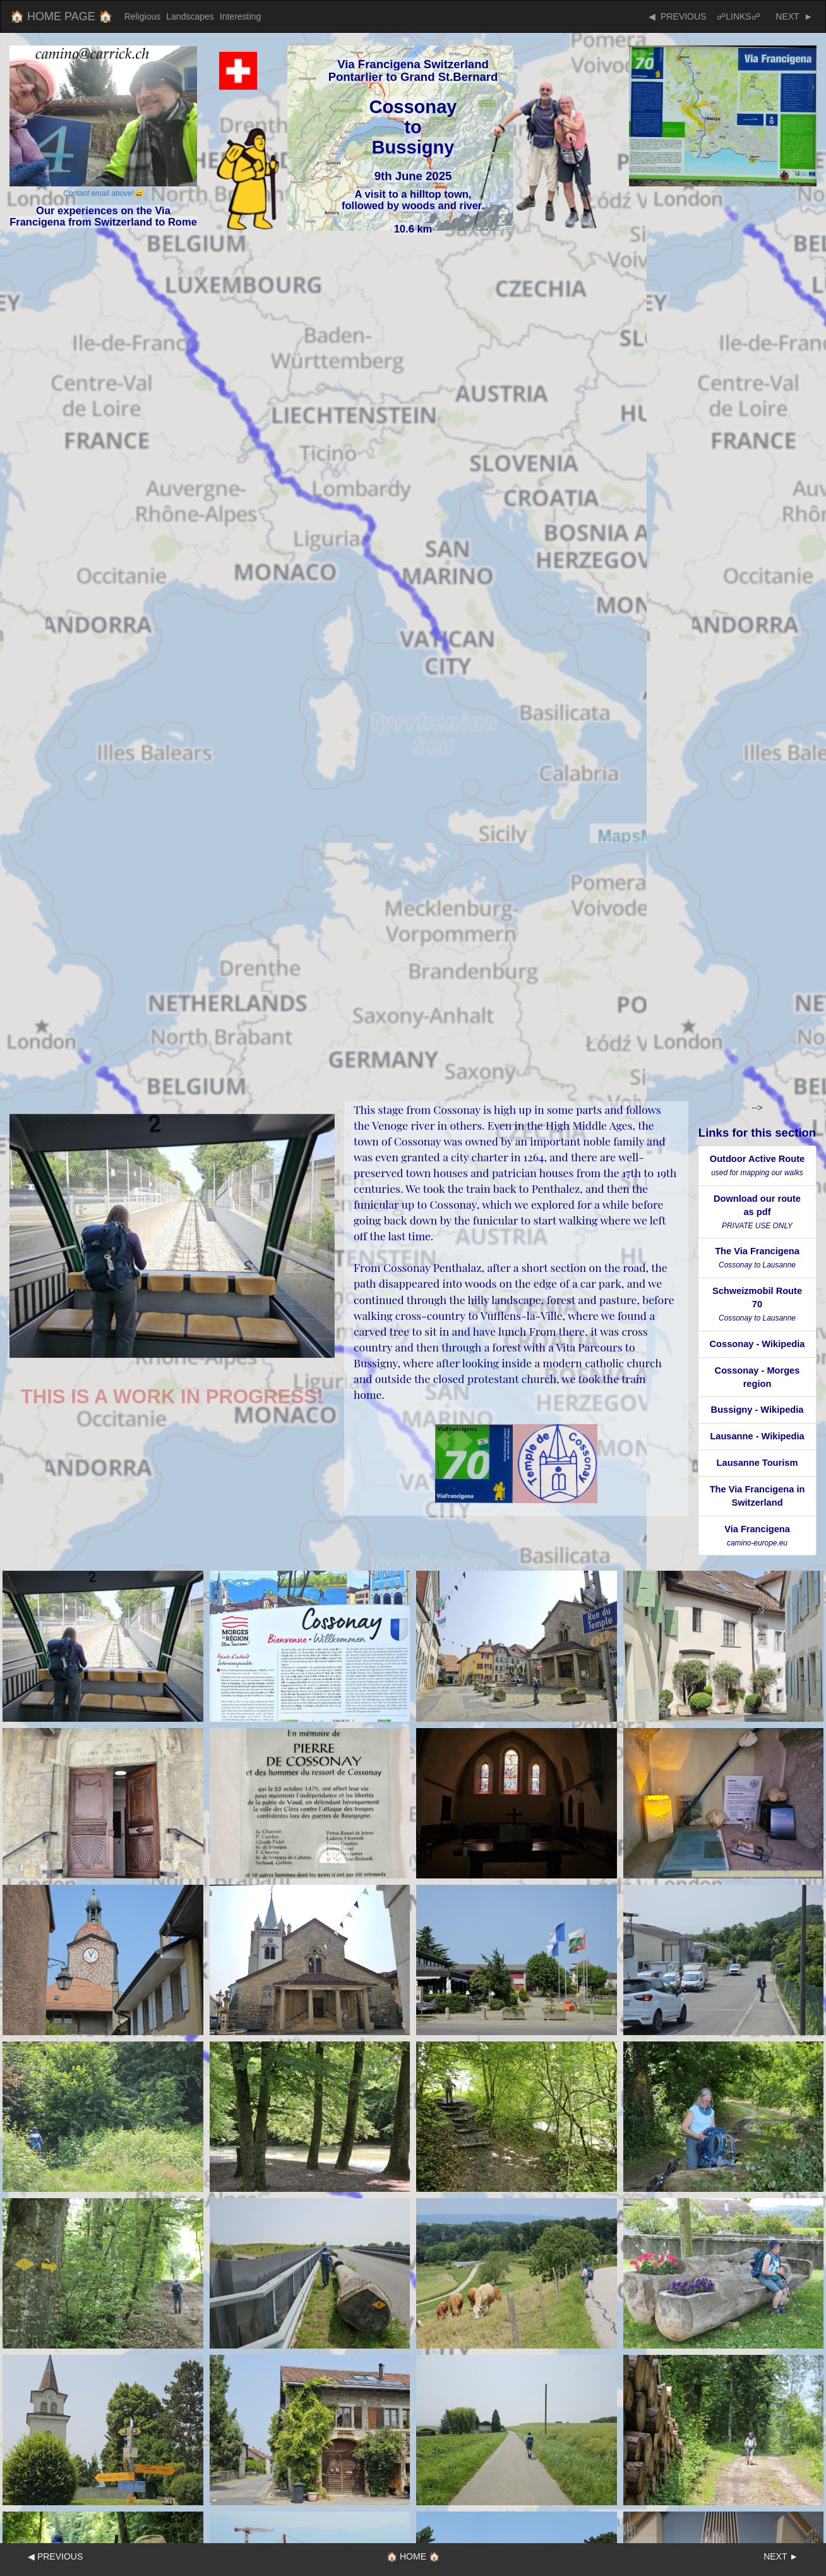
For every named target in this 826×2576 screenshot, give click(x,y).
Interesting (240, 16)
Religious (142, 16)
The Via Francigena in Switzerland (757, 1496)
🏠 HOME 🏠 (413, 2556)
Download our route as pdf (757, 1212)
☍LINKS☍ (738, 16)
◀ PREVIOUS (677, 16)
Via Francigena (757, 1535)
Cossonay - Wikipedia (757, 1344)
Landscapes (190, 16)
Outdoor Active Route (757, 1165)
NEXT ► (792, 16)
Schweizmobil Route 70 (757, 1304)
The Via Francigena (757, 1257)
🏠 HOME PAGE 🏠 (61, 16)
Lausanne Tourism (757, 1463)
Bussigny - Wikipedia (757, 1410)
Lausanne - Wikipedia (757, 1436)
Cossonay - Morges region (757, 1377)
